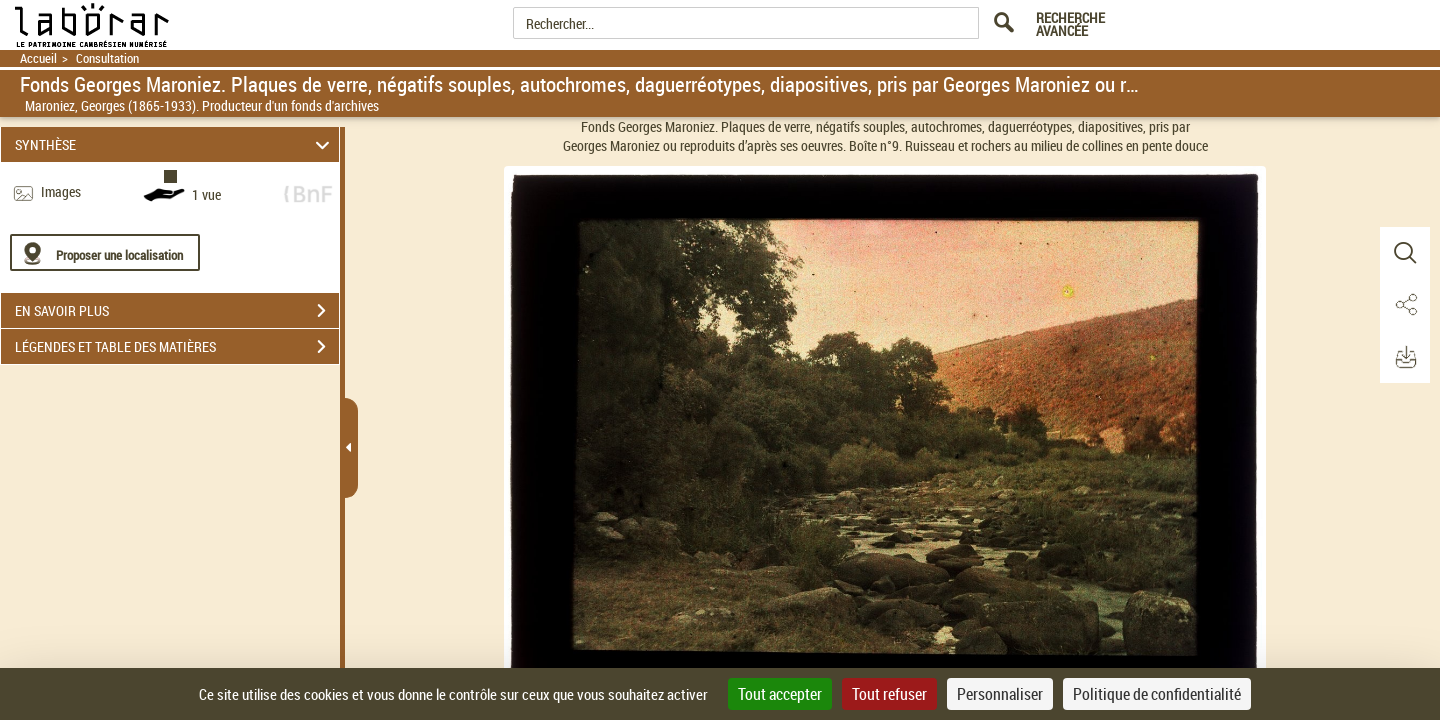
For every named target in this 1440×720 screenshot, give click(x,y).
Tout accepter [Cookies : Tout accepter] (780, 694)
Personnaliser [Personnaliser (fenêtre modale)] (1000, 694)
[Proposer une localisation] (105, 252)
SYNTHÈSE (175, 144)
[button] (1405, 253)
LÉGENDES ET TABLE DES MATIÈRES (177, 347)
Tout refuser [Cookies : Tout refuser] (889, 694)
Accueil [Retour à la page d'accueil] (38, 58)
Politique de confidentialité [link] (1157, 694)
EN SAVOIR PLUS (177, 311)
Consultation (107, 58)
